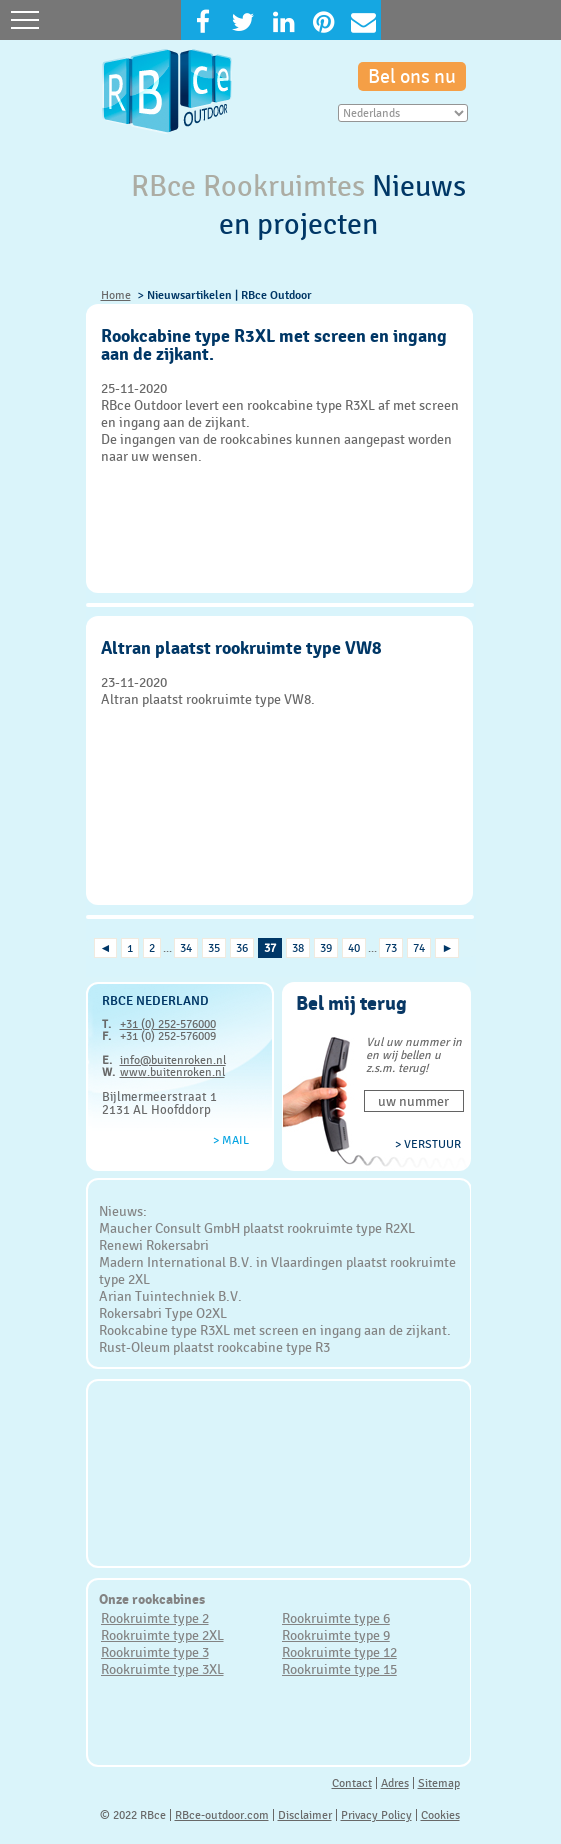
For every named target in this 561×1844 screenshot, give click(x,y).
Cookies (440, 1815)
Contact (352, 1783)
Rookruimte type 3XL (162, 1669)
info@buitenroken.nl (173, 1060)
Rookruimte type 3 (155, 1652)
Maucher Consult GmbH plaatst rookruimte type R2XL (257, 1228)
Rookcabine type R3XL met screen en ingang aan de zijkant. (275, 1330)
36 (242, 948)
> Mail (231, 1140)
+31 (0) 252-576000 (168, 1024)
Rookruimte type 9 (336, 1635)
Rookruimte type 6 (336, 1618)
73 (391, 948)
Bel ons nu (412, 76)
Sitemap (439, 1783)
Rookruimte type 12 (339, 1652)
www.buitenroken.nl (172, 1072)
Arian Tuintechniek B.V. (170, 1296)
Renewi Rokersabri (154, 1245)
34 (186, 948)
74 (419, 948)
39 (326, 948)
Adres (395, 1783)
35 (214, 948)
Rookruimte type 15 (339, 1669)
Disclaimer (305, 1815)
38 (298, 948)
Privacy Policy (376, 1815)
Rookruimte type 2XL (162, 1635)
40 (354, 948)
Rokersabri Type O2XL (163, 1313)
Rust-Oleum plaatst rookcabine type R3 (214, 1347)
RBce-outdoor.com (222, 1815)
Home (116, 295)
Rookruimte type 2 (155, 1618)
